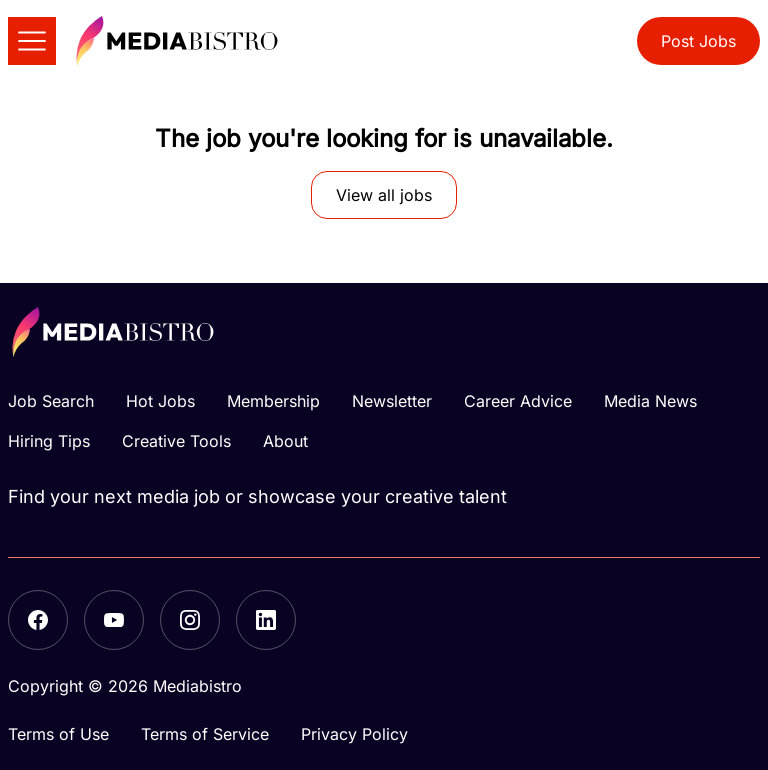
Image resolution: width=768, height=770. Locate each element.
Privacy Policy (354, 734)
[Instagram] (190, 620)
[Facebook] (38, 620)
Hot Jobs (160, 401)
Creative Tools (176, 441)
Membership (273, 401)
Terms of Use (58, 734)
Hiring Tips (49, 441)
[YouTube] (114, 620)
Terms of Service (205, 734)
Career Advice (518, 401)
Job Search (51, 401)
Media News (650, 401)
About (285, 441)
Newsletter (392, 401)
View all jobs (384, 195)
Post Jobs (698, 41)
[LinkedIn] (266, 620)
